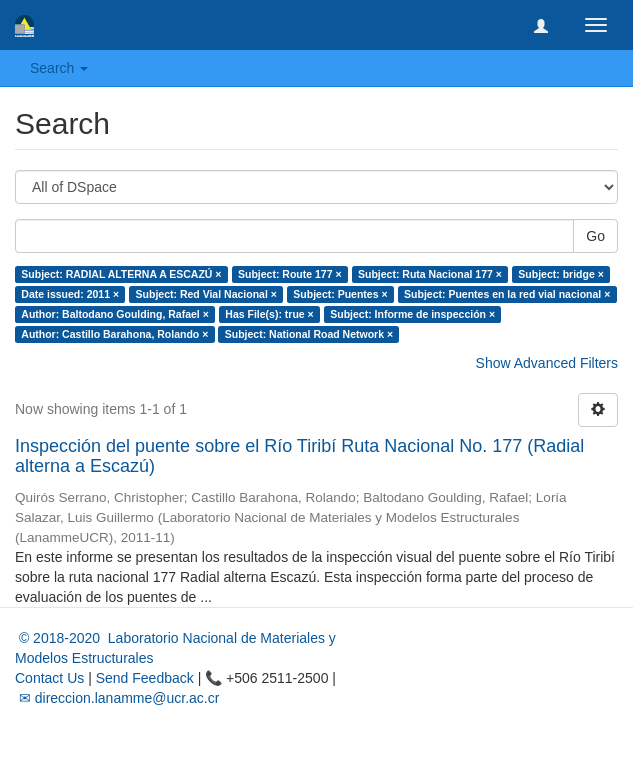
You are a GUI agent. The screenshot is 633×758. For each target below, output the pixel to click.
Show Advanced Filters (547, 363)
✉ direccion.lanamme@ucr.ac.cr (117, 698)
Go (595, 236)
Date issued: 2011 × (70, 294)
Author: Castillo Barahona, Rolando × (114, 334)
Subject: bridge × (560, 274)
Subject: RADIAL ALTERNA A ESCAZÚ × (121, 274)
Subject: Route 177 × (290, 274)
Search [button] (59, 68)
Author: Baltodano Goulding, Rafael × (115, 314)
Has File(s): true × (269, 314)
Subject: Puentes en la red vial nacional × (507, 294)
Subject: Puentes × (340, 294)
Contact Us (49, 678)
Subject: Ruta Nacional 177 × (430, 274)
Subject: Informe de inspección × (412, 314)
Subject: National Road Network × (309, 334)
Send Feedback (145, 678)
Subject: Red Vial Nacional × (206, 294)
